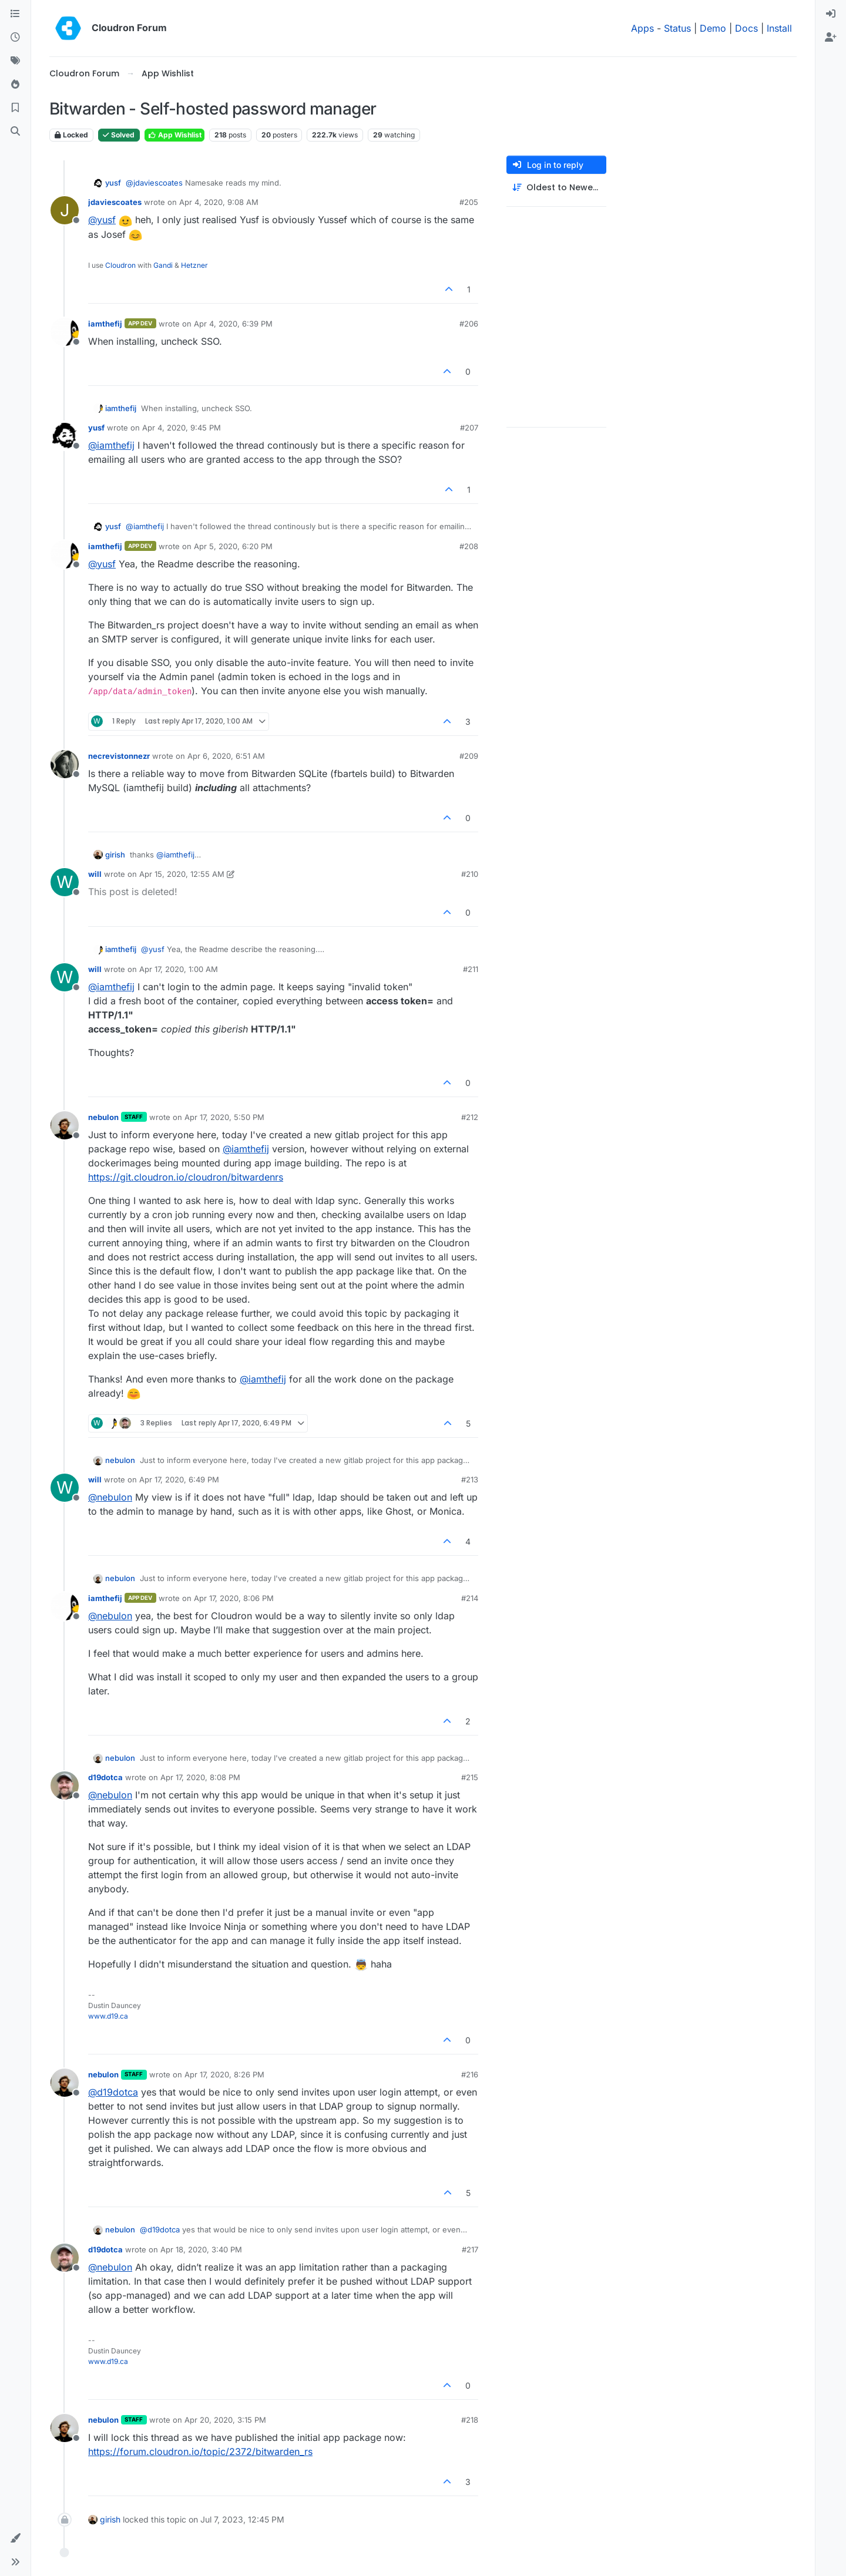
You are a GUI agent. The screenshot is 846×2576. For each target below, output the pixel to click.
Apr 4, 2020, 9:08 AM (218, 202)
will (95, 874)
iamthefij (105, 323)
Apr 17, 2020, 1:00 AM (178, 969)
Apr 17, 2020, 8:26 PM (224, 2074)
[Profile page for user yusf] (65, 436)
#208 (468, 546)
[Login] (830, 14)
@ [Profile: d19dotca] (113, 2092)
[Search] (15, 131)
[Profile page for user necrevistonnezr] (65, 764)
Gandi (163, 265)
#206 (468, 323)
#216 (469, 2074)
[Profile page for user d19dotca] (65, 1785)
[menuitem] (830, 14)
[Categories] (15, 14)
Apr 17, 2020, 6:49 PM (179, 1479)
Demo (713, 28)
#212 (469, 1117)
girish (115, 854)
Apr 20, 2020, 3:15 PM (225, 2419)
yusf (113, 182)
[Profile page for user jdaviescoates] (65, 210)
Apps (642, 28)
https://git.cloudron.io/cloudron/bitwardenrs (185, 1177)
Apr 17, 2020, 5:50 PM (224, 1117)
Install (779, 28)
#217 (470, 2249)
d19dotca (105, 1777)
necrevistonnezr (119, 756)
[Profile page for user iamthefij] (65, 332)
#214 (469, 1598)
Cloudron (120, 265)
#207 (469, 427)
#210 (469, 874)
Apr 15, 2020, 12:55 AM (181, 874)
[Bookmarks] (15, 108)
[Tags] (15, 61)
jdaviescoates (115, 202)
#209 (468, 756)
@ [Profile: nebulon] (110, 1497)
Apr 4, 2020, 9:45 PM (181, 427)
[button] (15, 2538)
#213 (469, 1479)
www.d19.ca (108, 2016)
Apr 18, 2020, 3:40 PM (201, 2249)
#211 (470, 969)
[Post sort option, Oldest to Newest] (556, 188)
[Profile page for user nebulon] (65, 1125)
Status (677, 28)
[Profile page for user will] (65, 882)
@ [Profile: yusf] (102, 220)
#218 (469, 2419)
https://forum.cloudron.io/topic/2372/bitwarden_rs (200, 2451)
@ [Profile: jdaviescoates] (154, 182)
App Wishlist (174, 134)
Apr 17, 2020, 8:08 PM (200, 1777)
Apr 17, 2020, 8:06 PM (234, 1598)
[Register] (830, 37)
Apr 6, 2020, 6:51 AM (226, 756)
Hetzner (194, 265)
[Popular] (15, 84)
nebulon (103, 1117)
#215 (469, 1777)
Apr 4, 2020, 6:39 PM (233, 323)
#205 (468, 202)
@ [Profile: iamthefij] (111, 445)
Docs (746, 28)
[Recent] (15, 37)
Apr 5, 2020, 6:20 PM (233, 546)
